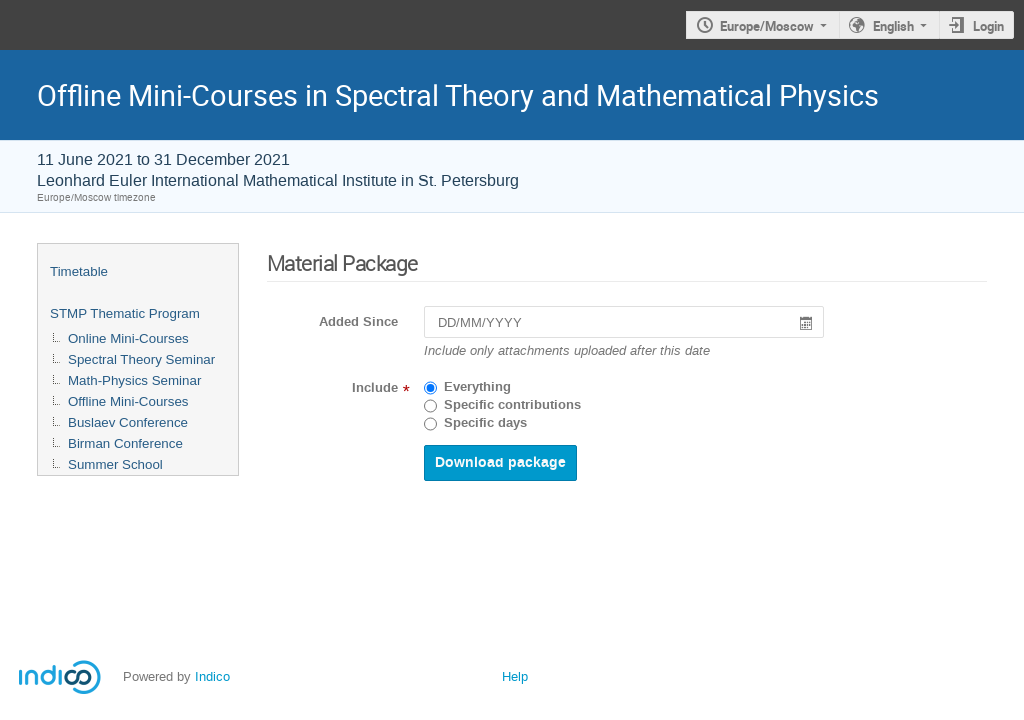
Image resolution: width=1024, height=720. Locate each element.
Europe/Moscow (767, 26)
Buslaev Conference (128, 422)
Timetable (79, 271)
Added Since (358, 322)
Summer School (115, 464)
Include (375, 388)
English (893, 26)
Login (988, 26)
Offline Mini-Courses (128, 401)
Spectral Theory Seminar (141, 359)
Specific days (485, 423)
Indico (212, 676)
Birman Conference (125, 443)
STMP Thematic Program (125, 313)
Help (515, 676)
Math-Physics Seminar (134, 380)
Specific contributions (512, 405)
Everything (477, 387)
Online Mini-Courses (128, 338)
